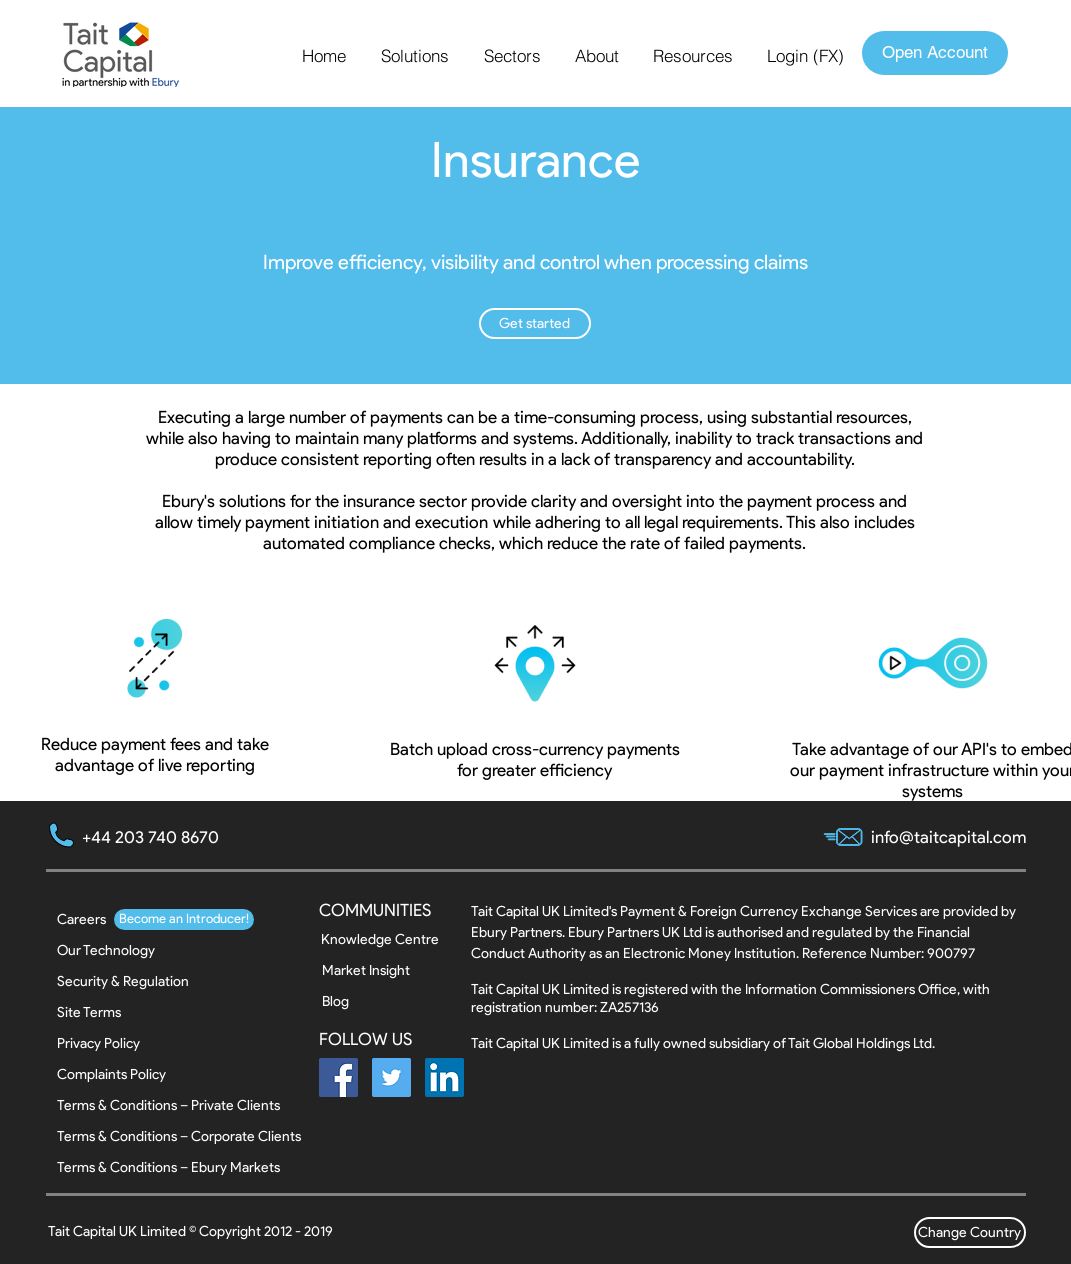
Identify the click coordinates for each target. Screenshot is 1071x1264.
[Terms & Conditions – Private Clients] (168, 1105)
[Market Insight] (376, 970)
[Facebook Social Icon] (338, 1077)
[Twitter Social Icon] (391, 1077)
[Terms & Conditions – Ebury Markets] (168, 1167)
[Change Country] (970, 1232)
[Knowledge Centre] (380, 939)
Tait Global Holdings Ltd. (861, 1043)
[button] (417, 56)
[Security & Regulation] (123, 981)
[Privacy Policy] (111, 1043)
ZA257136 (629, 1007)
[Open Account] (935, 53)
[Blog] (376, 1001)
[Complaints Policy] (111, 1074)
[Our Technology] (106, 950)
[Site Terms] (111, 1012)
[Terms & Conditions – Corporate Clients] (179, 1136)
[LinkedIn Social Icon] (444, 1077)
